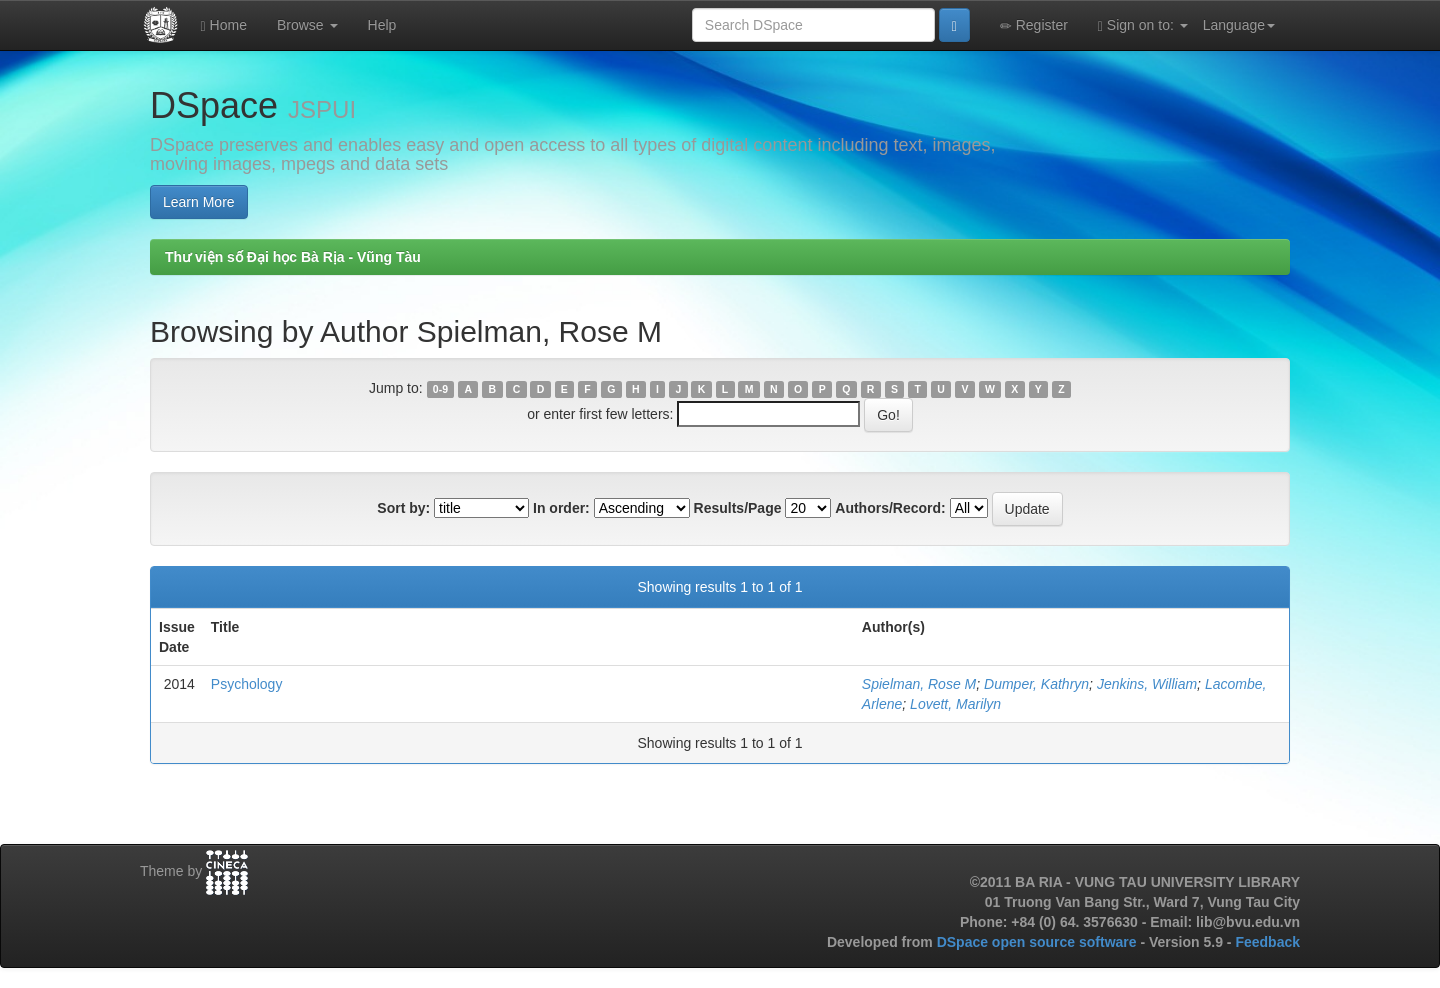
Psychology (247, 684)
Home (224, 25)
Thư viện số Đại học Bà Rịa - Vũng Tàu (293, 257)
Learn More (199, 202)
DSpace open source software (1039, 942)
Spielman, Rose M (919, 684)
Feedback (1267, 942)
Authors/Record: (890, 508)
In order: (561, 508)
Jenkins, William (1147, 684)
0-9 (440, 389)
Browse (307, 25)
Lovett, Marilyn (955, 704)
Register (1034, 25)
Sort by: (403, 508)
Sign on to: (1143, 25)
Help (382, 25)
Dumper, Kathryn (1036, 684)
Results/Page (738, 508)
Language (1239, 25)
